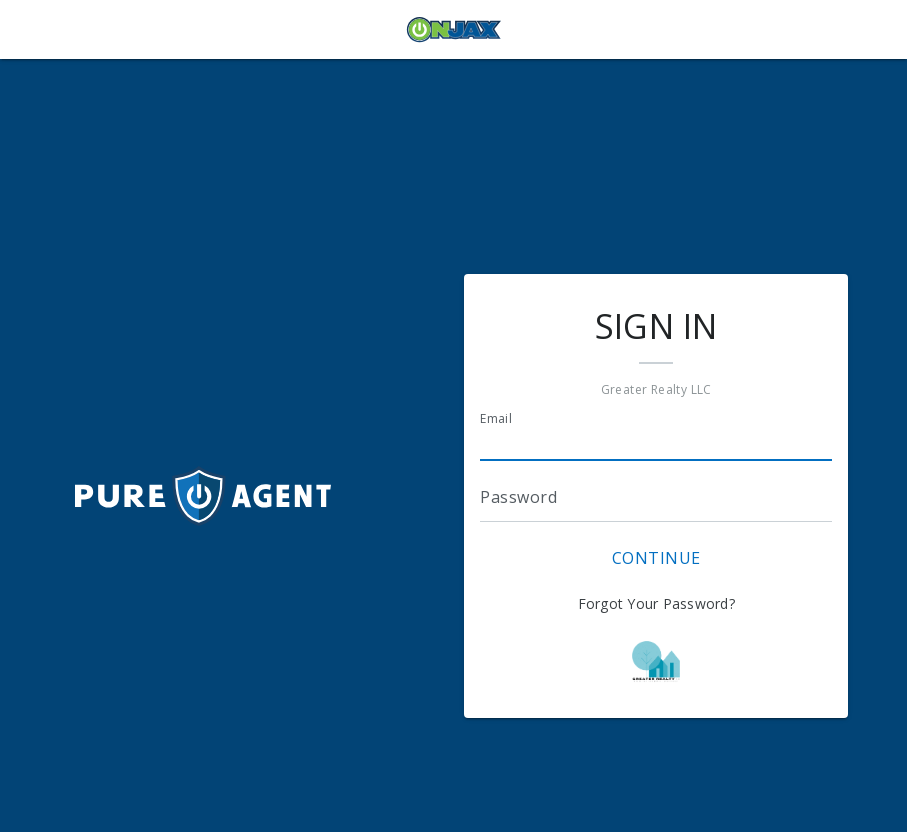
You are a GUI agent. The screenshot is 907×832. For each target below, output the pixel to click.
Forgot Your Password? (656, 603)
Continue (656, 558)
